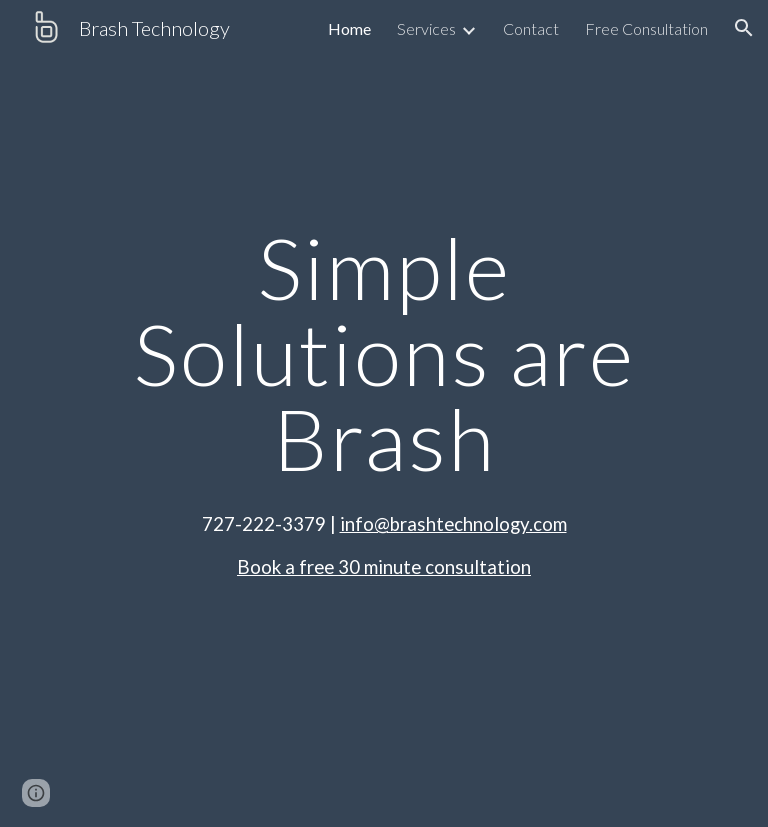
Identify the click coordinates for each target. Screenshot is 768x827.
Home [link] (349, 28)
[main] (383, 353)
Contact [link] (531, 28)
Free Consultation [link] (646, 28)
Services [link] (426, 28)
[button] (744, 28)
